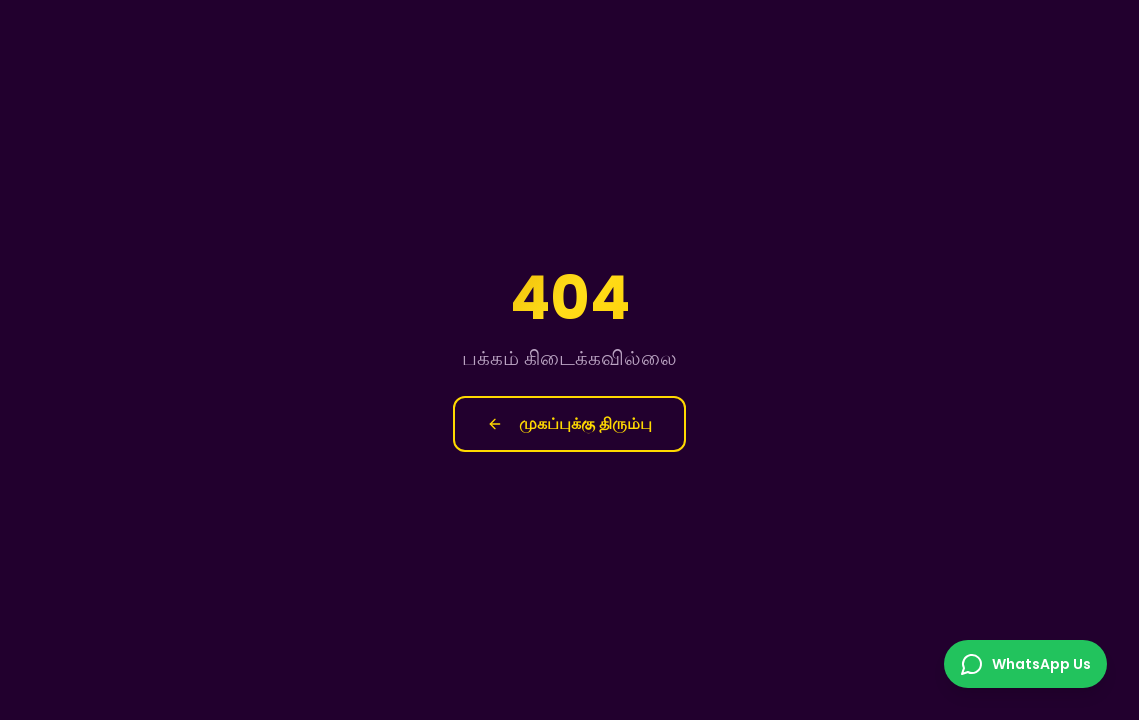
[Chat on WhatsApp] (1025, 664)
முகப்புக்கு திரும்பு (569, 423)
